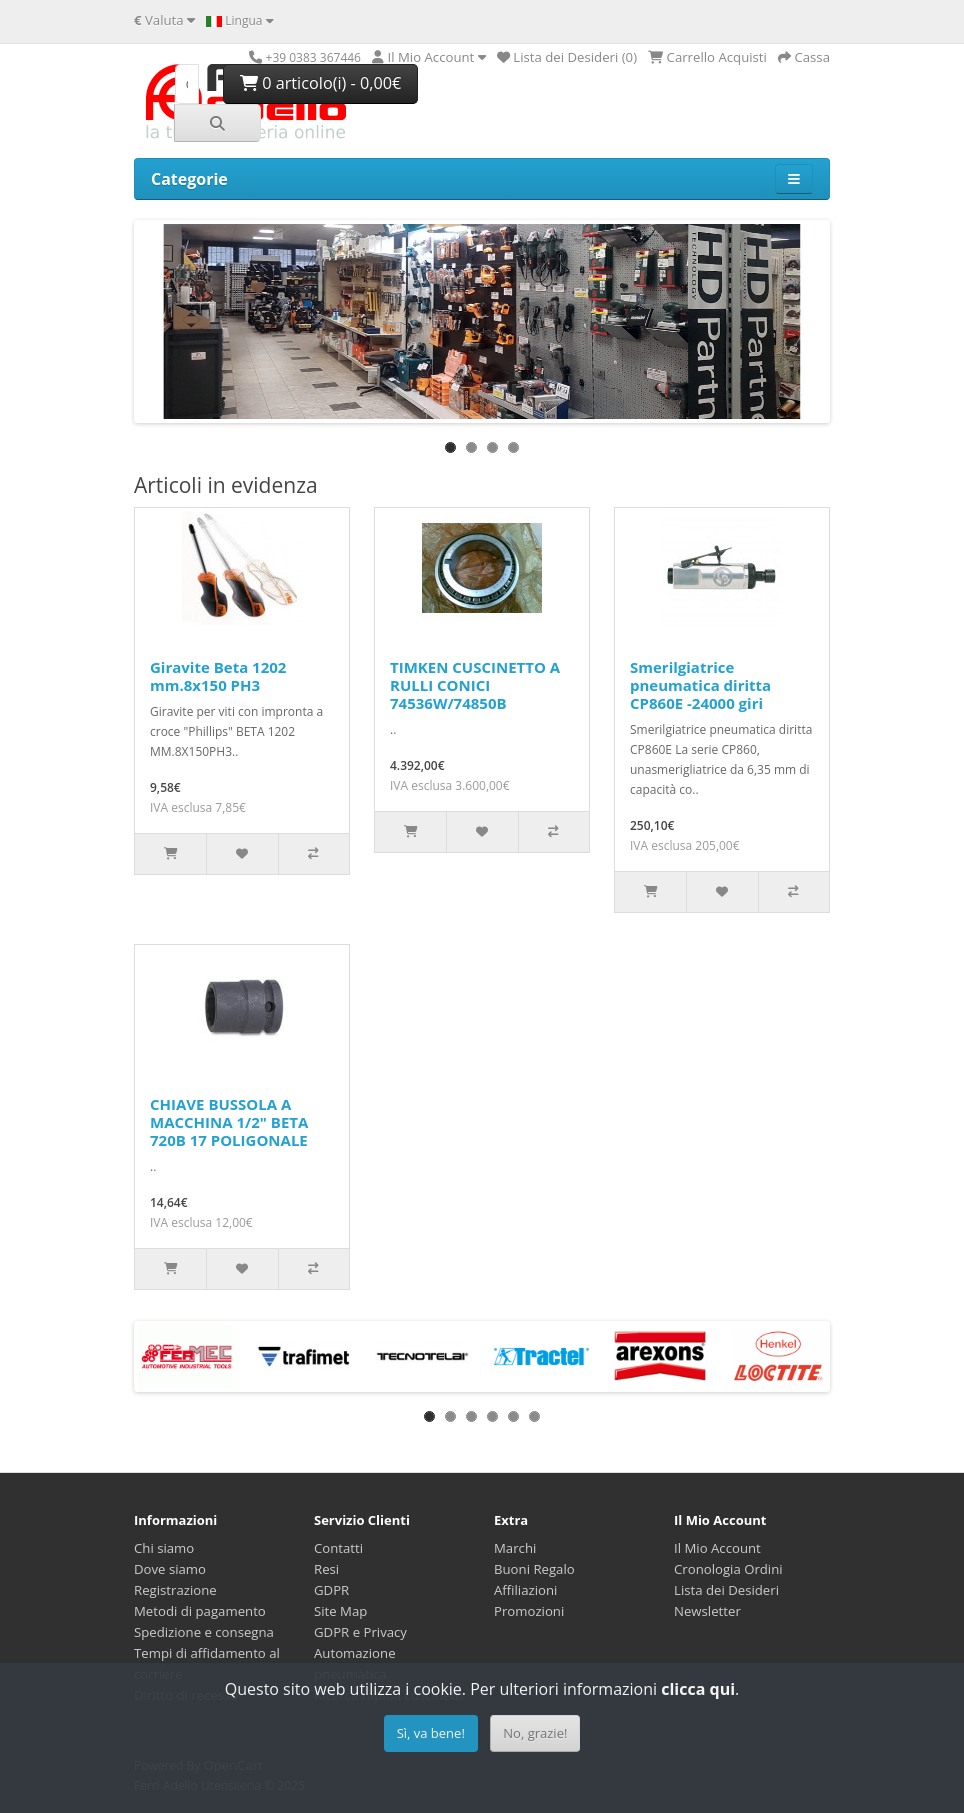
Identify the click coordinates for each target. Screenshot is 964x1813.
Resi (326, 1569)
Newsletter (707, 1611)
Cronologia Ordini (728, 1569)
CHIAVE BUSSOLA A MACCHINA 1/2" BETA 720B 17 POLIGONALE (229, 1122)
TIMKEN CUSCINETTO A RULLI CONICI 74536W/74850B (475, 685)
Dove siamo (170, 1569)
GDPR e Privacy (360, 1632)
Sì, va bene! (431, 1733)
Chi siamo (164, 1548)
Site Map (340, 1611)
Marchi (515, 1548)
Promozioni (529, 1611)
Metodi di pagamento (200, 1611)
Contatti (338, 1548)
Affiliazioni (525, 1590)
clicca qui (698, 1689)
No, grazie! (535, 1733)
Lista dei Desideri (726, 1590)
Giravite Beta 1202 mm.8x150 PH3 (218, 676)
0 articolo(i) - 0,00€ (320, 83)
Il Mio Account (717, 1548)
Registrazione (175, 1590)
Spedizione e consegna (204, 1632)
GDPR (331, 1590)
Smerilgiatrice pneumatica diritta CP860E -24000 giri (700, 685)
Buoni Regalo (534, 1569)
